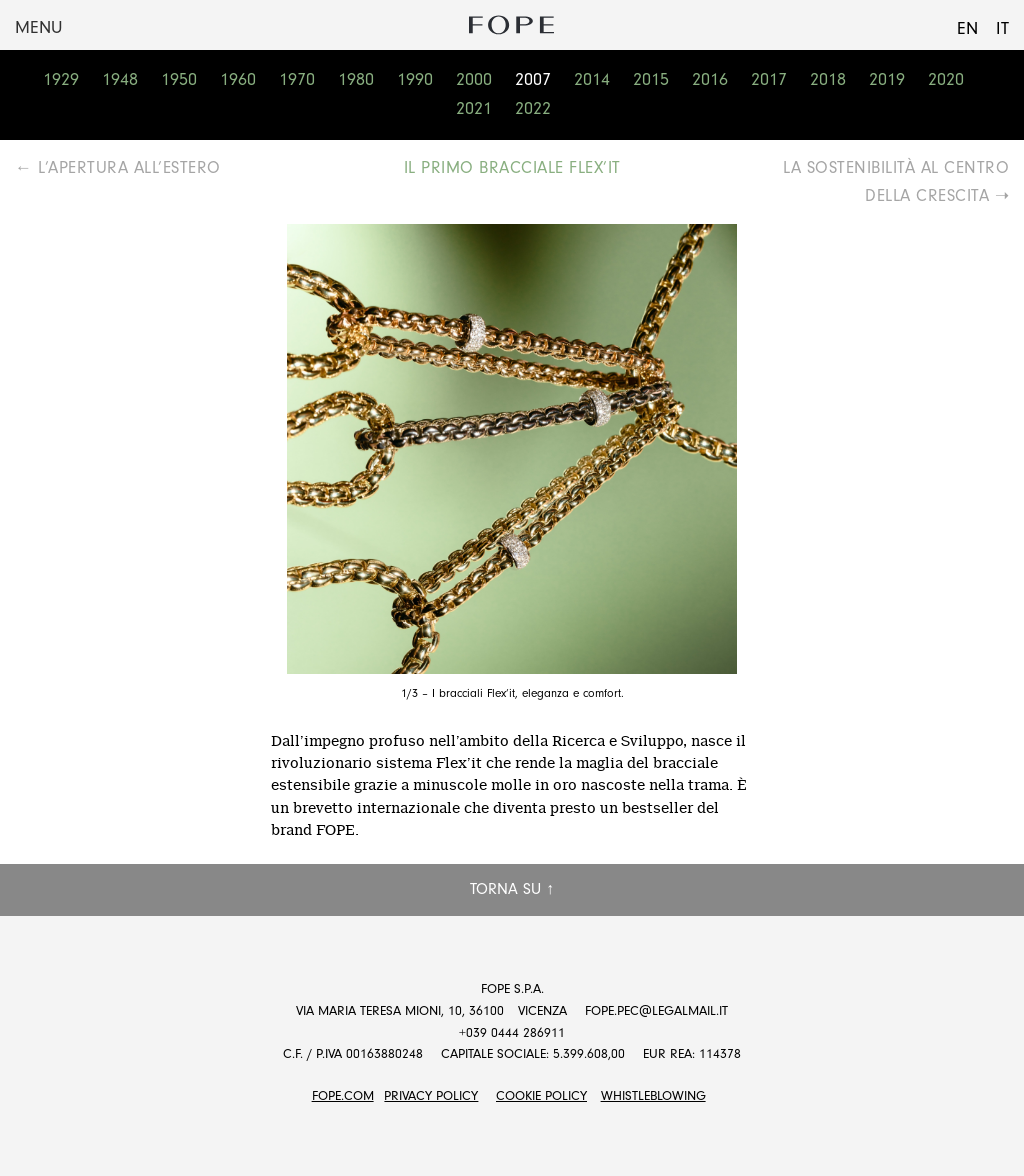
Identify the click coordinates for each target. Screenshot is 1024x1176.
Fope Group (512, 25)
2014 (592, 79)
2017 (769, 79)
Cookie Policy (541, 1095)
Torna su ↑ (512, 889)
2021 (474, 108)
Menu (38, 27)
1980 (356, 79)
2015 (651, 79)
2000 (474, 79)
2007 (533, 79)
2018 (828, 79)
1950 (179, 79)
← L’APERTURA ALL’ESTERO (118, 167)
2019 (887, 79)
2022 (533, 108)
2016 (710, 79)
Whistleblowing (653, 1095)
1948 (120, 79)
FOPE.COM (343, 1095)
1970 (297, 79)
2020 (946, 79)
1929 (61, 79)
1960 (238, 79)
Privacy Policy (431, 1095)
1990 (415, 79)
